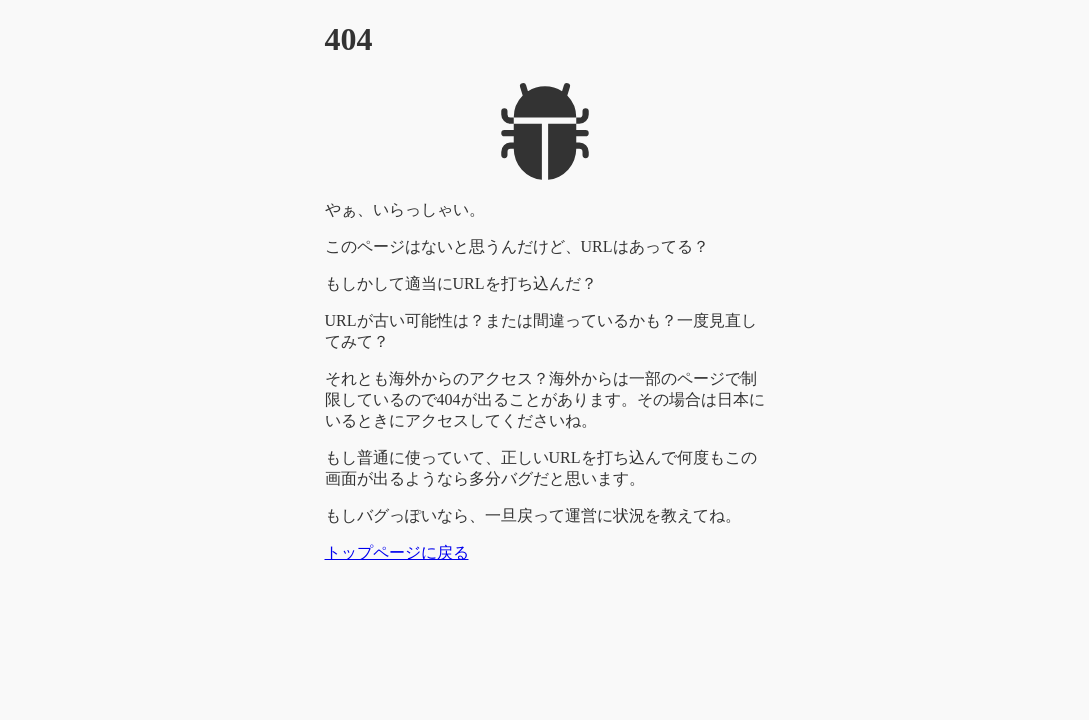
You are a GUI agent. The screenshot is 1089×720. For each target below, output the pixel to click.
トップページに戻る (397, 552)
